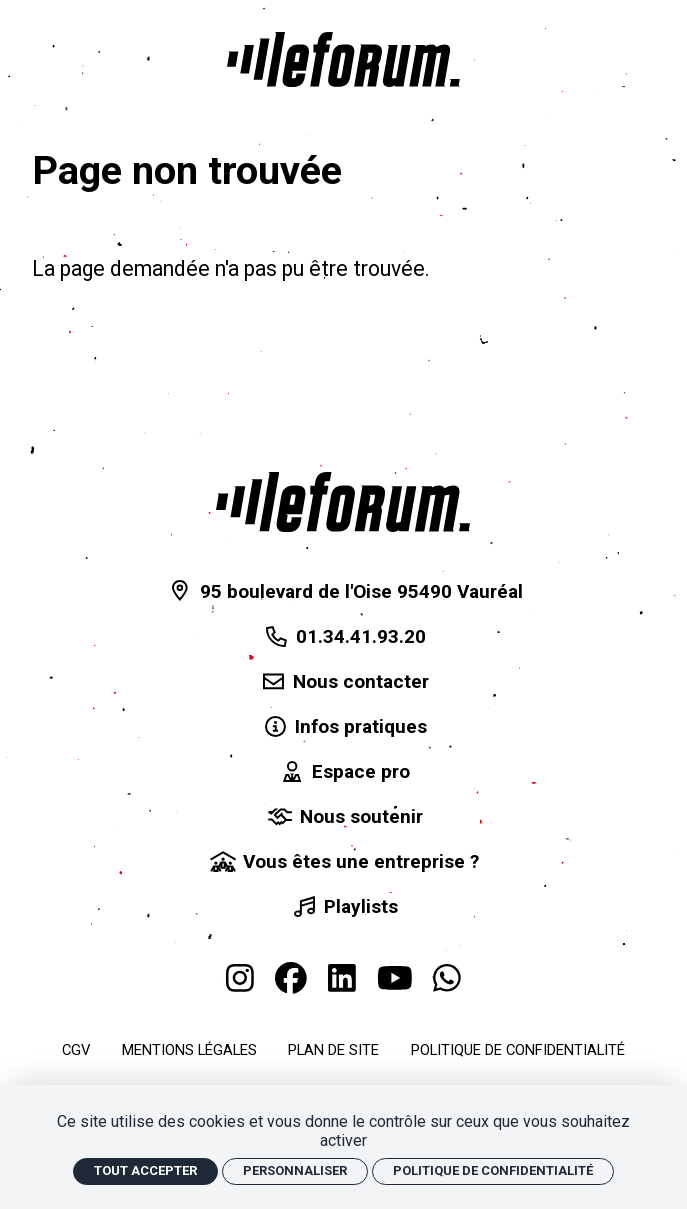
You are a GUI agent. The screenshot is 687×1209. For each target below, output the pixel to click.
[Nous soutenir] (343, 817)
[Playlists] (344, 907)
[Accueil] (343, 59)
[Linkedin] (342, 978)
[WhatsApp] (447, 978)
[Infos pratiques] (344, 727)
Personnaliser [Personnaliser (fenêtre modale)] (295, 1170)
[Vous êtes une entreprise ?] (344, 862)
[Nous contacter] (344, 681)
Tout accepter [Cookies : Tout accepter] (145, 1170)
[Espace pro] (344, 772)
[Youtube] (395, 978)
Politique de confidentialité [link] (493, 1170)
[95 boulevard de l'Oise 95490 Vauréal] (343, 591)
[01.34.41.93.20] (344, 636)
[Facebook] (291, 978)
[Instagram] (240, 978)
